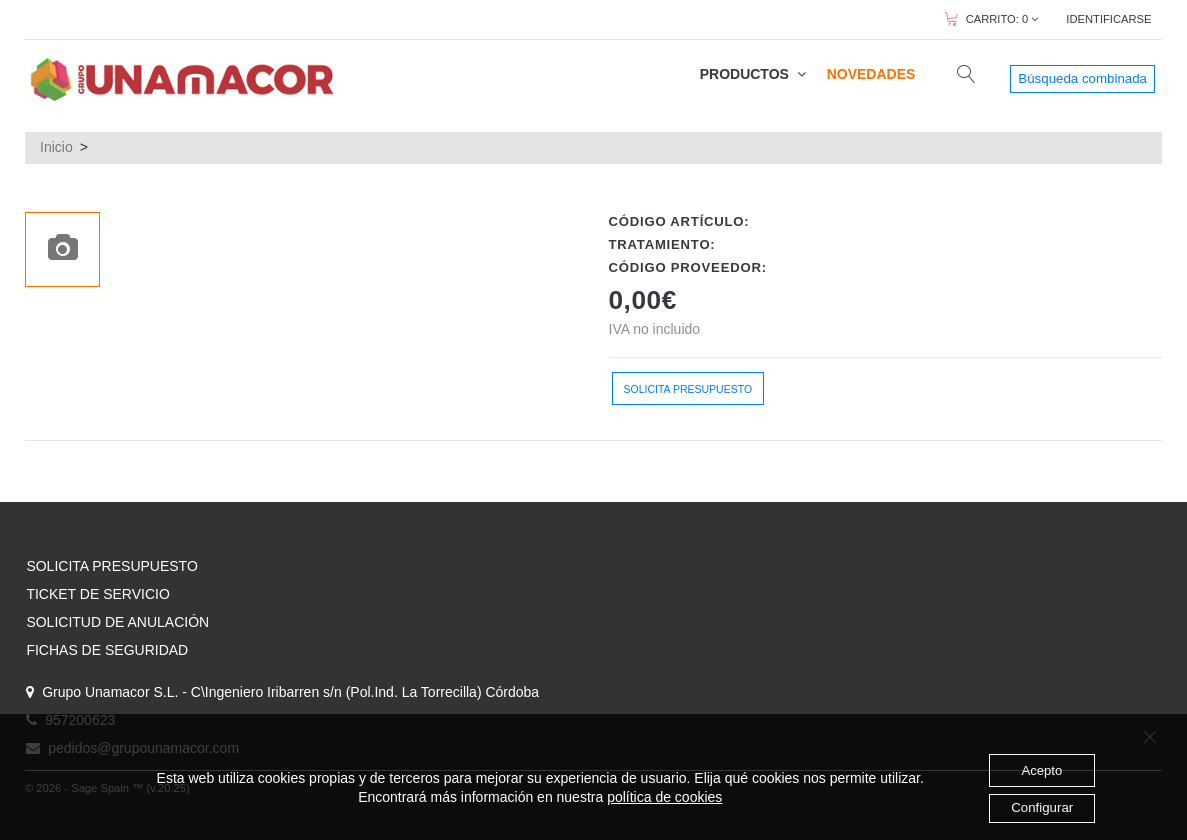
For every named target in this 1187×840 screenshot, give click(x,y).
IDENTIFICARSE (1108, 19)
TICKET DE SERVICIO (97, 594)
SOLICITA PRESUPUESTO (111, 566)
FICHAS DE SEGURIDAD (107, 650)
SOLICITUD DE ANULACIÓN (117, 622)
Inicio (56, 147)
